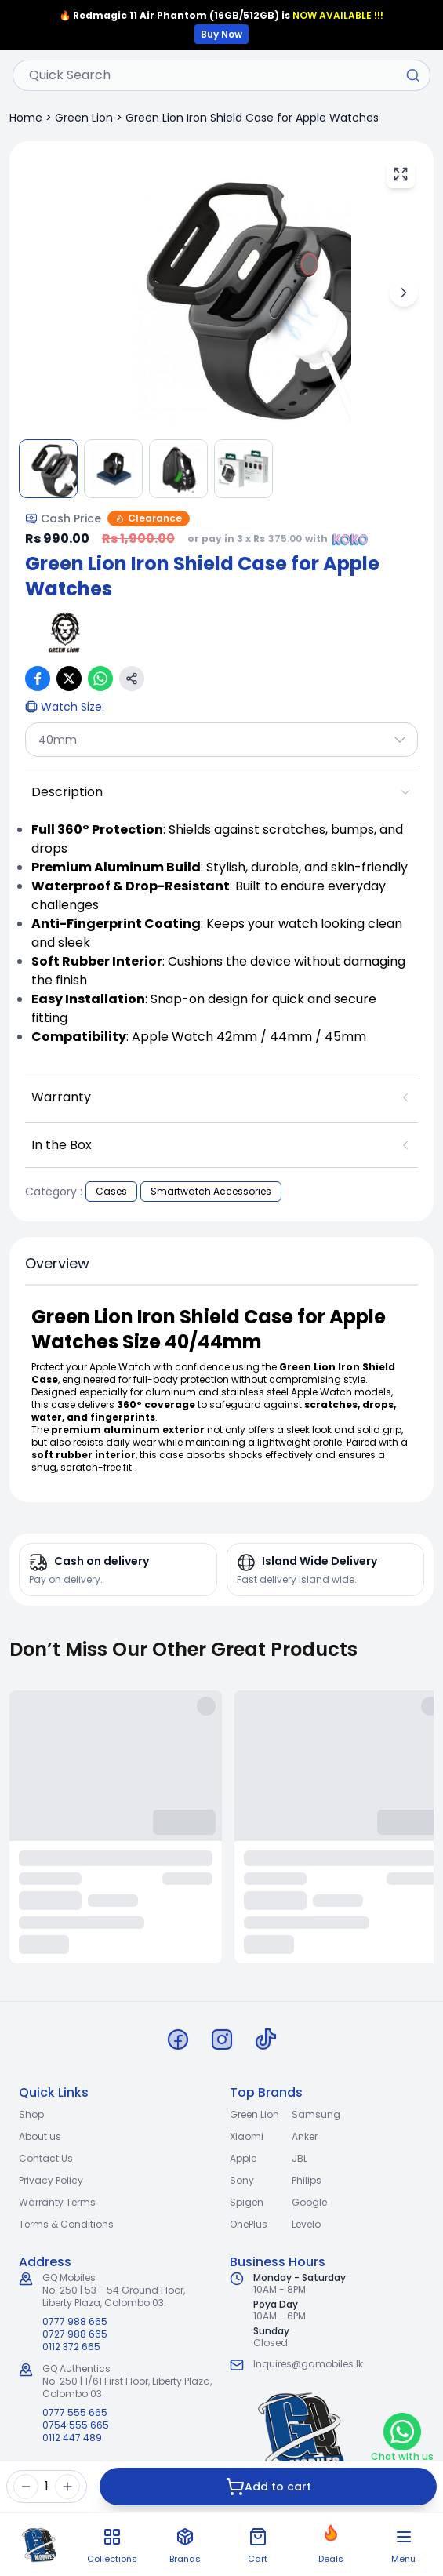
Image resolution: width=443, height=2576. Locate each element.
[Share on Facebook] (37, 678)
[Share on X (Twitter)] (69, 678)
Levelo (306, 2224)
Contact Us (46, 2158)
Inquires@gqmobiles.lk (308, 2363)
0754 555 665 (75, 2425)
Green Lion (84, 118)
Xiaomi (246, 2136)
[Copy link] (131, 678)
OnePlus (248, 2224)
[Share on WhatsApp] (100, 678)
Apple (243, 2158)
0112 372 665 (71, 2347)
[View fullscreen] (401, 174)
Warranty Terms (57, 2202)
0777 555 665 (74, 2413)
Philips (306, 2180)
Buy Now (221, 34)
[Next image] (404, 292)
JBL (299, 2158)
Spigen (246, 2202)
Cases (111, 1191)
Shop (31, 2114)
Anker (305, 2136)
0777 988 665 (74, 2322)
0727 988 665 (74, 2334)
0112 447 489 (72, 2438)
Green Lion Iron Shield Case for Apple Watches (252, 118)
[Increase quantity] (67, 2486)
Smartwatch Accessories (211, 1191)
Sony (242, 2180)
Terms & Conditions (66, 2224)
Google (309, 2202)
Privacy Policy (51, 2180)
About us (40, 2136)
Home (25, 118)
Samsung (316, 2114)
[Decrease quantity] (25, 2486)
